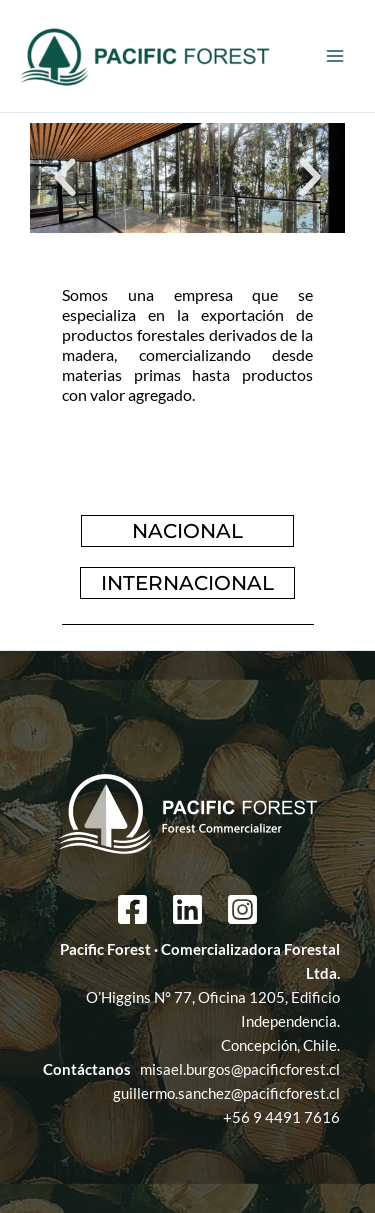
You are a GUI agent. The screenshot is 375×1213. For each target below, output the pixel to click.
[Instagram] (242, 909)
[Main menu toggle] (335, 56)
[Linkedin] (187, 909)
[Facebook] (132, 909)
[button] (65, 178)
